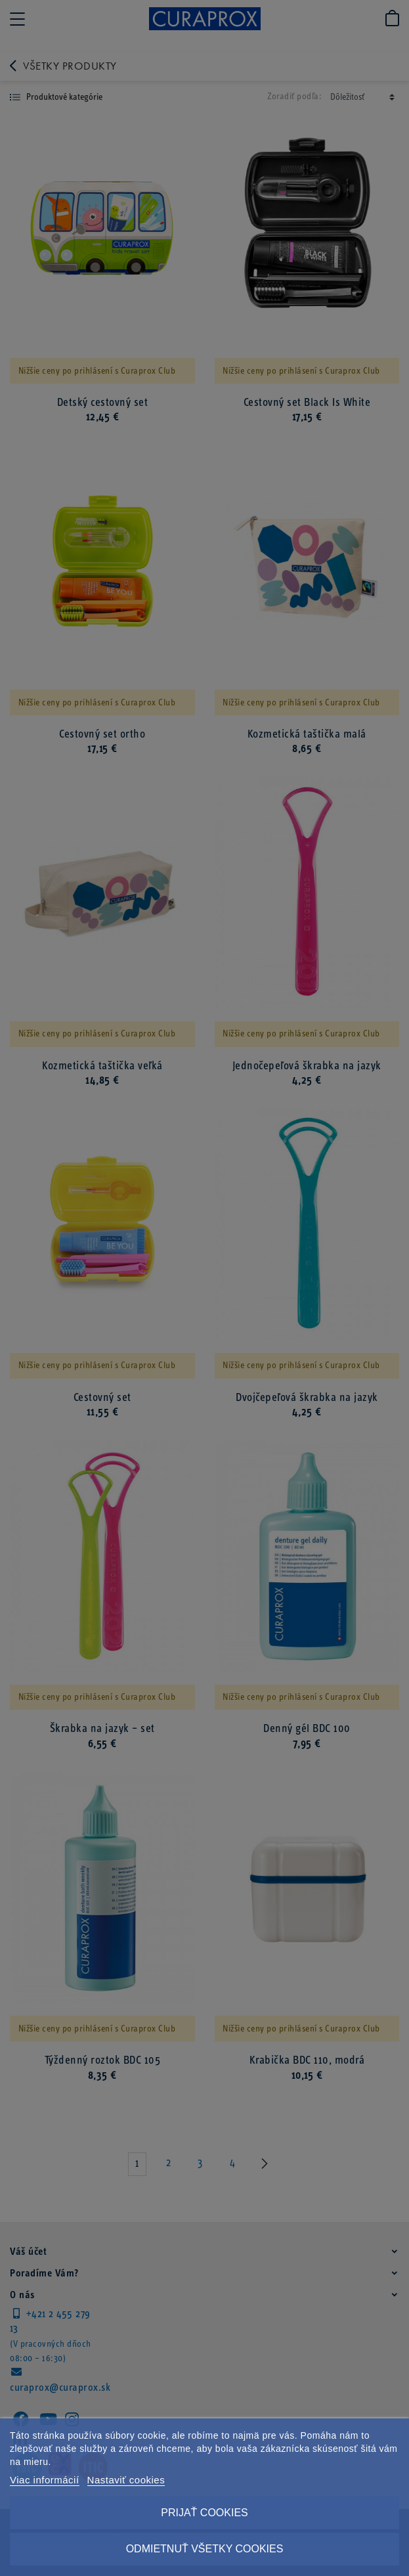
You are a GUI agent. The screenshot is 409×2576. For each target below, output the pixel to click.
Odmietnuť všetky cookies (205, 2548)
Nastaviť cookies (126, 2479)
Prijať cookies (204, 2512)
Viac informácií (44, 2479)
